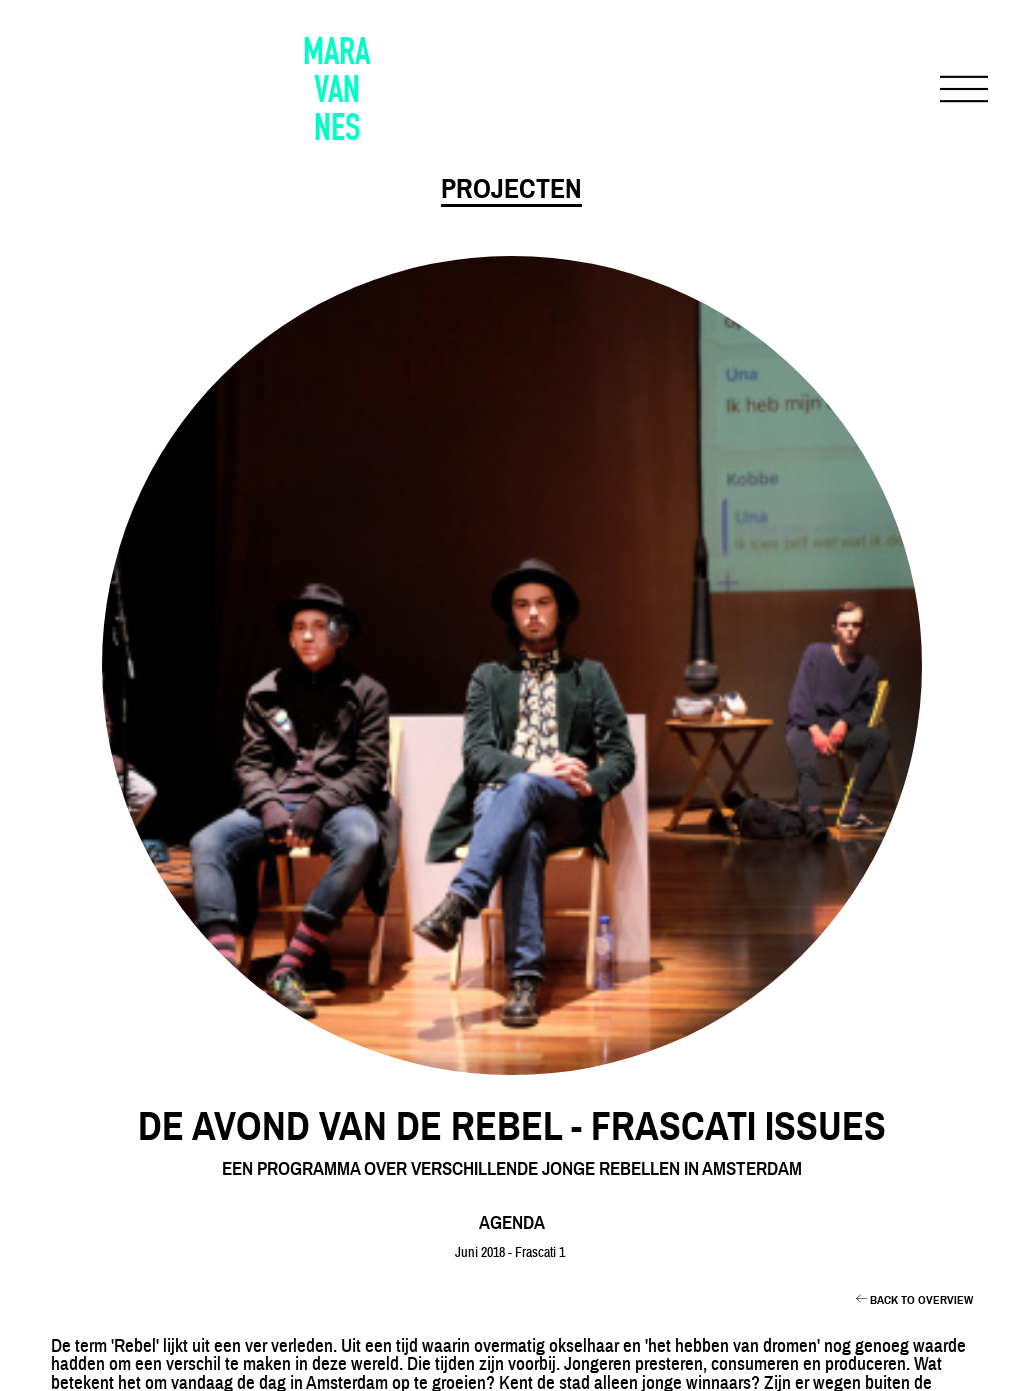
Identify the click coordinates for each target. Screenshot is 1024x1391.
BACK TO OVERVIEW (920, 1300)
